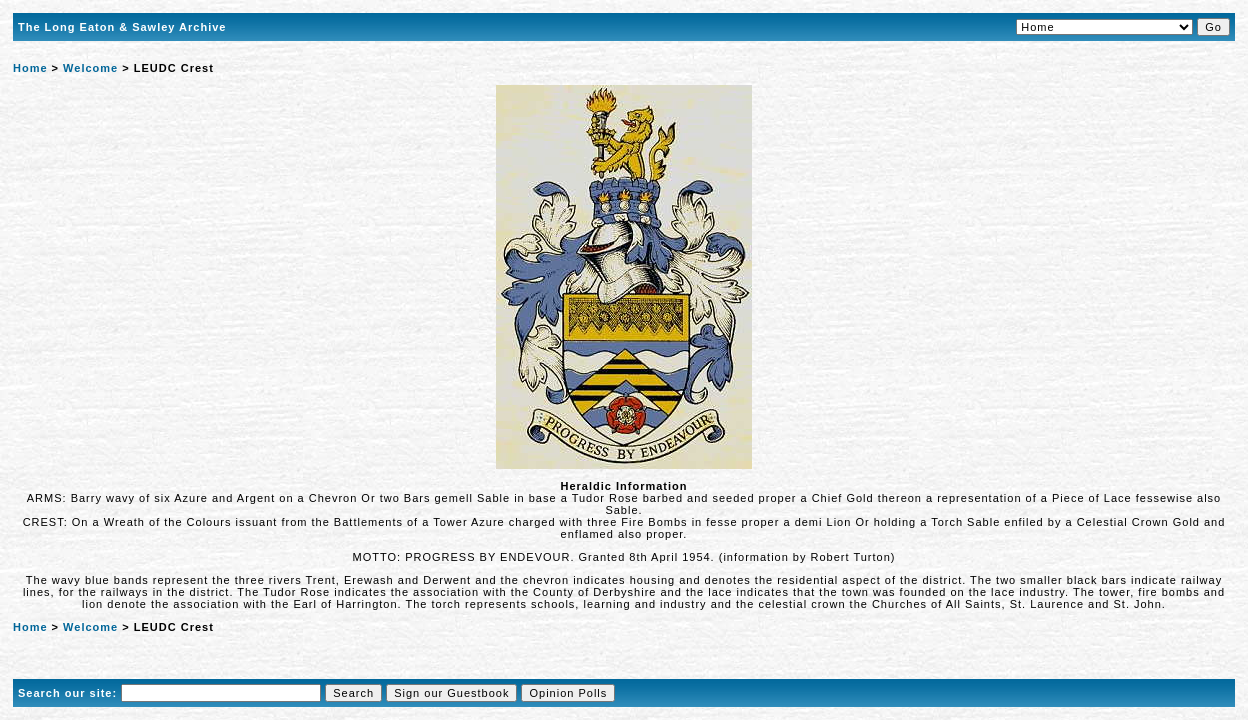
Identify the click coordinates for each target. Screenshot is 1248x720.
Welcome (90, 68)
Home (30, 68)
